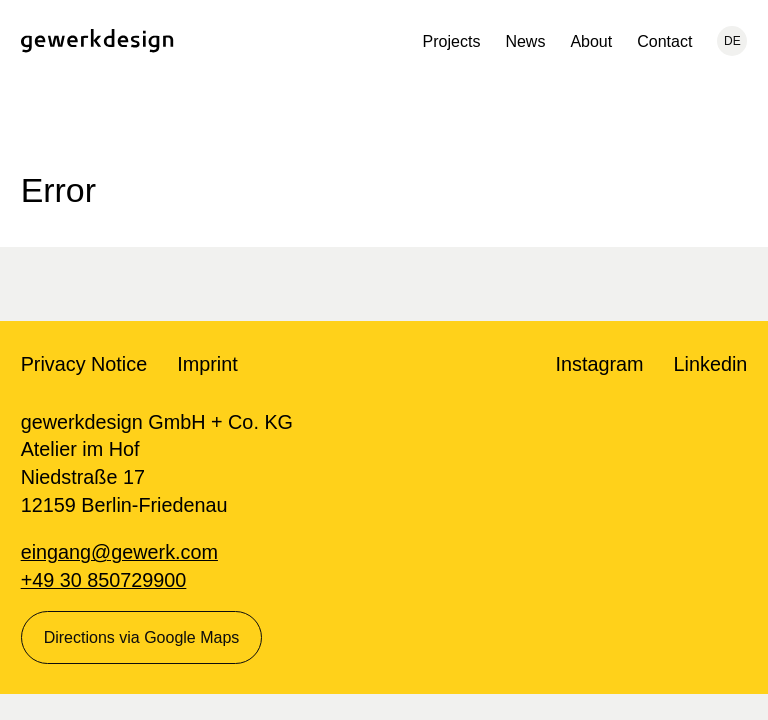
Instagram (600, 364)
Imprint (207, 364)
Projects (452, 41)
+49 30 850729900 (104, 580)
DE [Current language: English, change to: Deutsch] (732, 41)
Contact (664, 41)
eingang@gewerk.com (119, 552)
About (591, 41)
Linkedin (711, 364)
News (525, 41)
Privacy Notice (84, 364)
